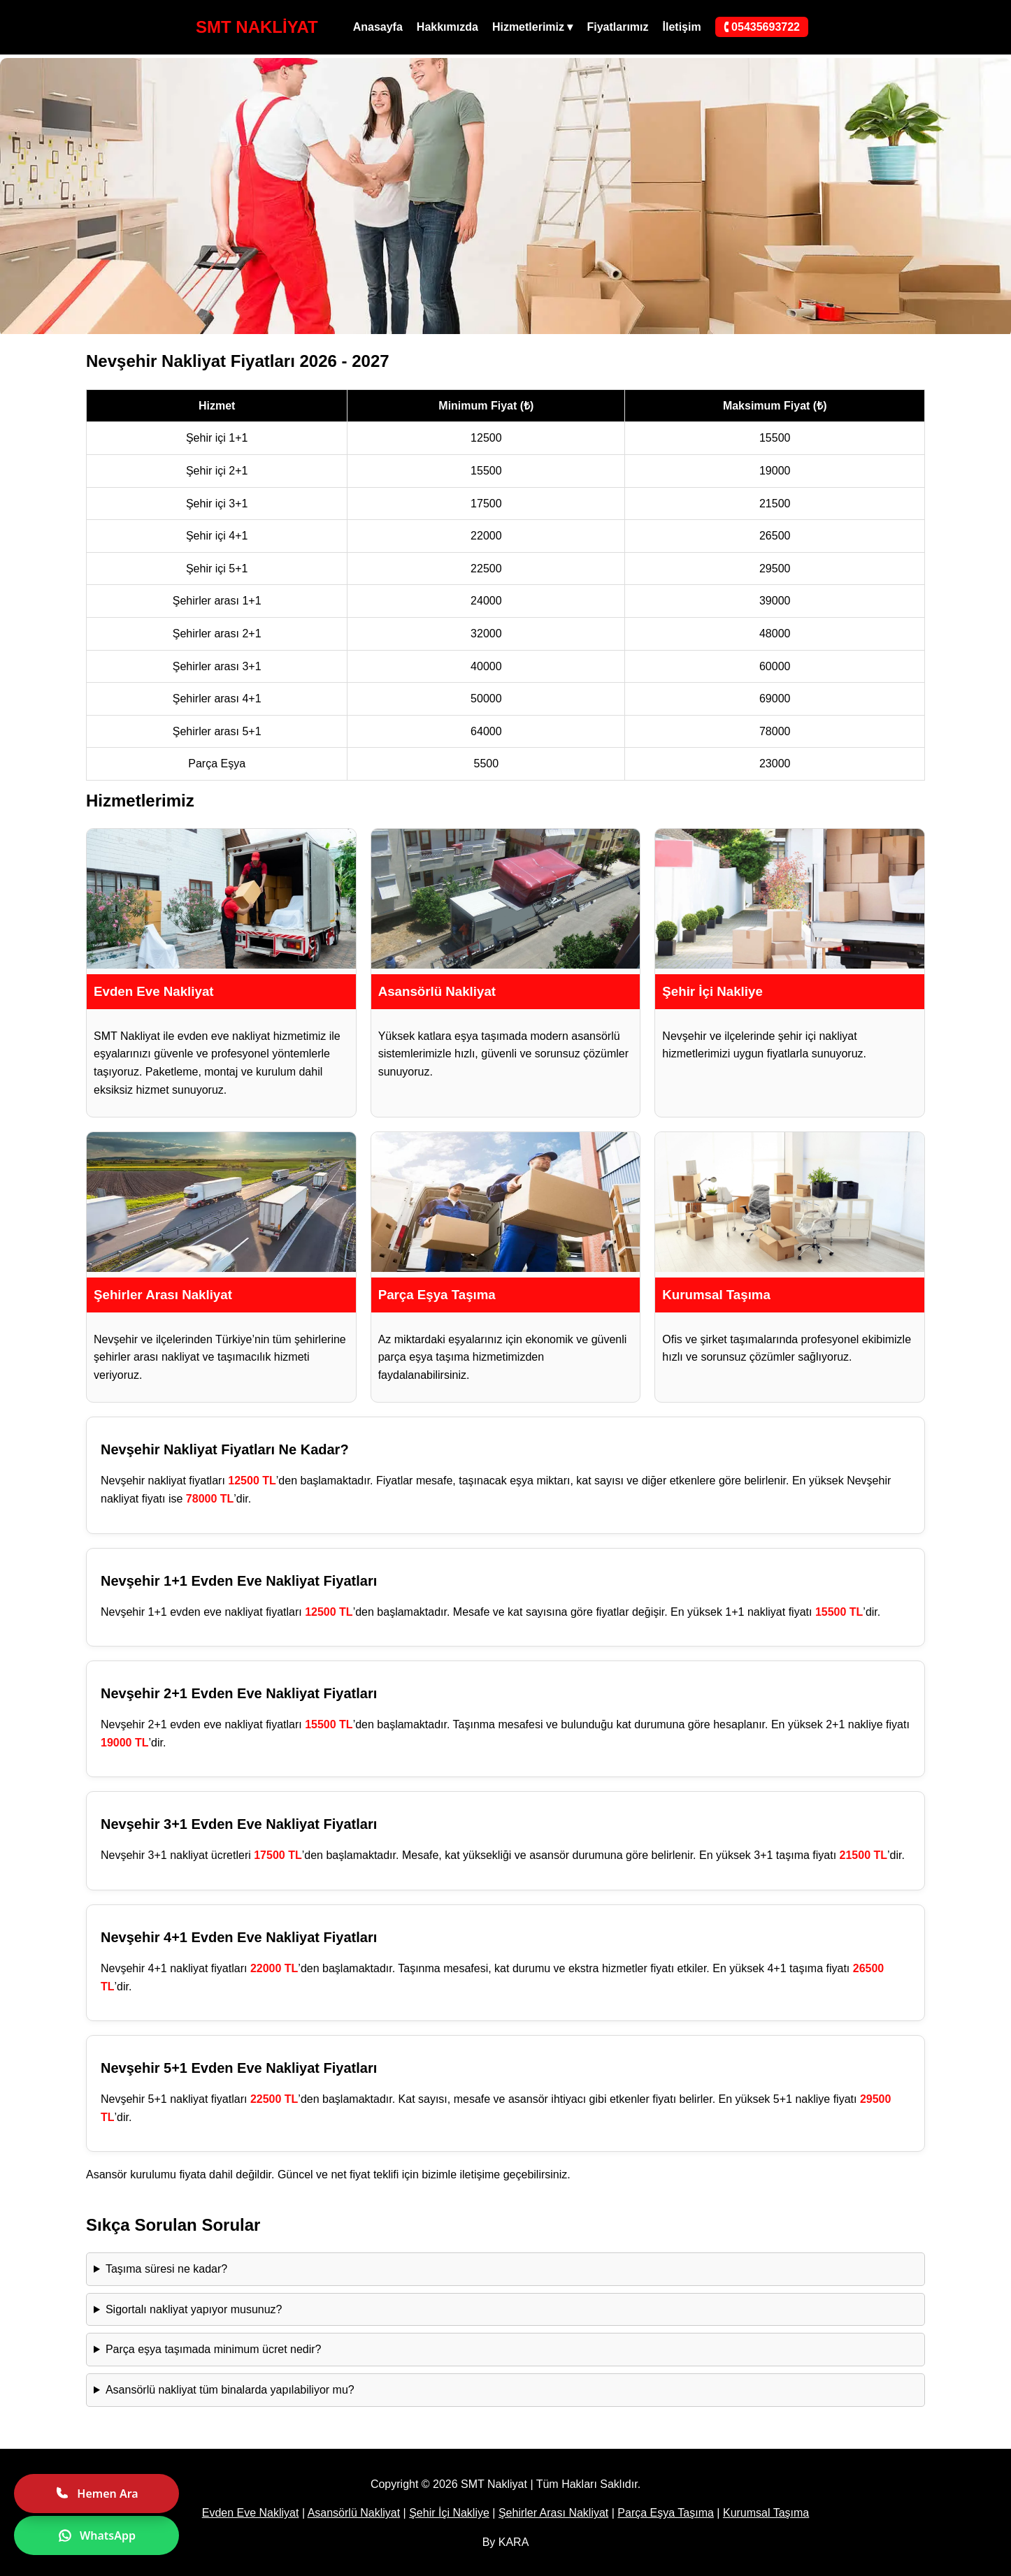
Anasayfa (378, 27)
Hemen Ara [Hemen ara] (96, 2493)
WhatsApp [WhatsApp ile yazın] (96, 2535)
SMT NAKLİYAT (257, 26)
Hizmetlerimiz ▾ (532, 27)
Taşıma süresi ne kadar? (166, 2269)
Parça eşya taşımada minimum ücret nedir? (214, 2349)
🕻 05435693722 (762, 27)
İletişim (682, 27)
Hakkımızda (447, 27)
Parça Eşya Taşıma (665, 2513)
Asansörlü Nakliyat (354, 2513)
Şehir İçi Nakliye (449, 2513)
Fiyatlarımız (617, 27)
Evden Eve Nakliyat (250, 2513)
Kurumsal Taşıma (766, 2513)
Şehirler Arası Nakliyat (553, 2513)
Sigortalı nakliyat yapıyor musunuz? (194, 2309)
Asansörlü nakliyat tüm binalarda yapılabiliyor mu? (230, 2390)
